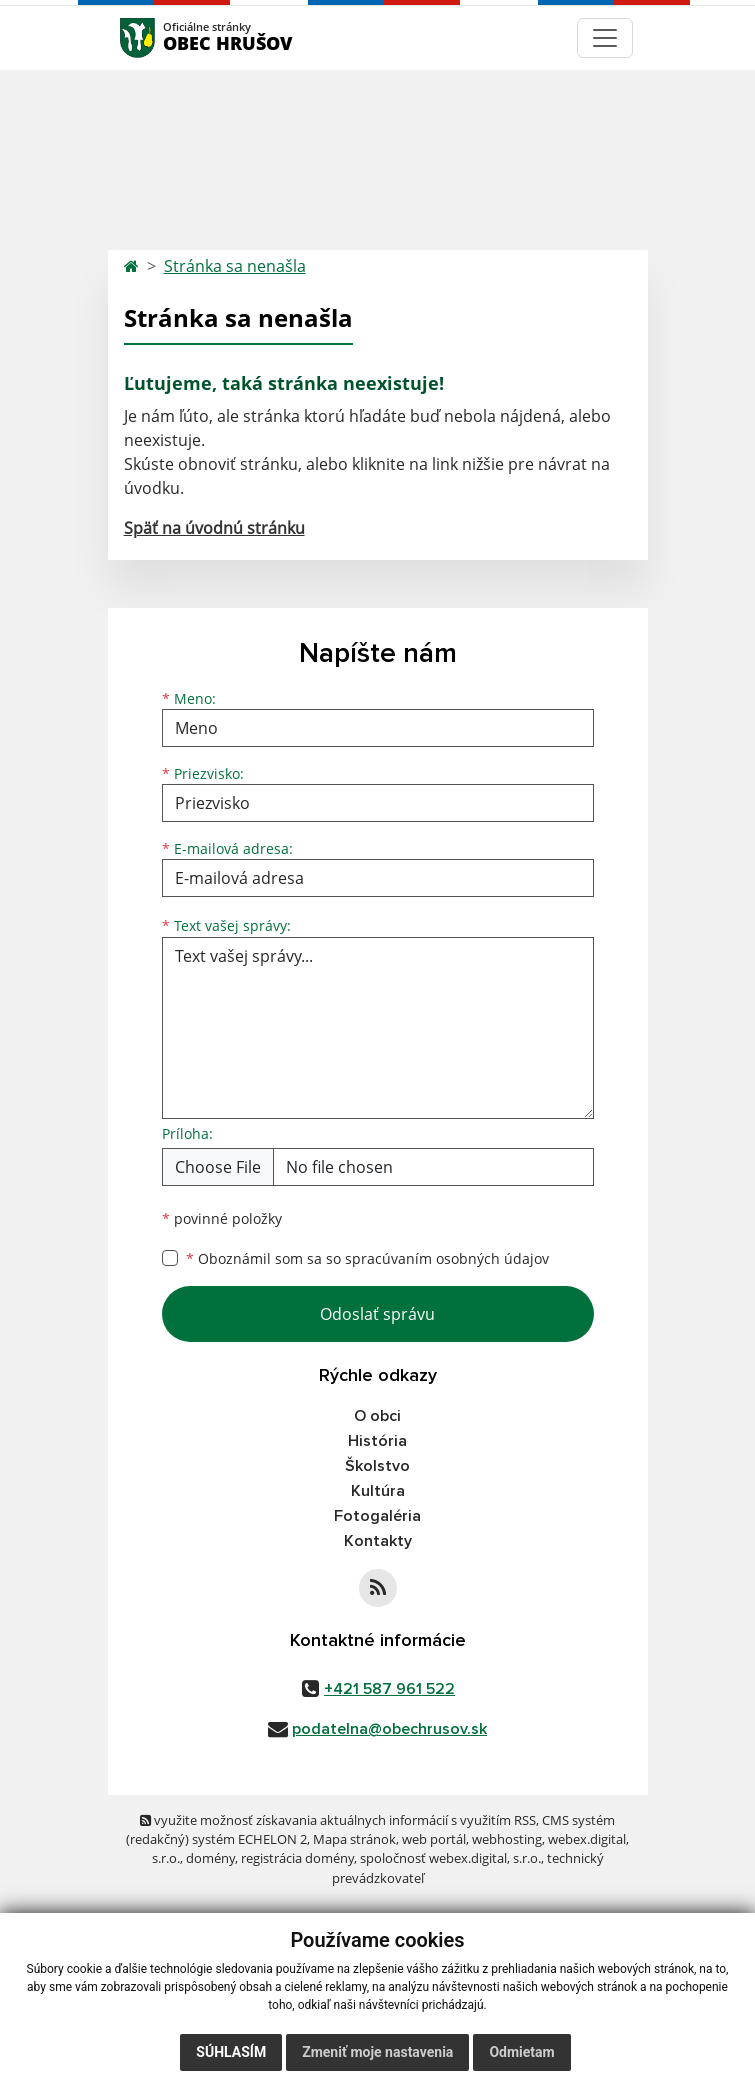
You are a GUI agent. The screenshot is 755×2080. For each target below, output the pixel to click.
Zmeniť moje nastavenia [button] (377, 2052)
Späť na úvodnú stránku (214, 528)
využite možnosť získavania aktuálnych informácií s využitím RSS (338, 1820)
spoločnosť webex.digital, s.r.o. (450, 1858)
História (377, 1441)
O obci (377, 1416)
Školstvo (377, 1466)
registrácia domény (297, 1858)
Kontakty (378, 1541)
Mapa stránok (354, 1839)
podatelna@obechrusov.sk (389, 1729)
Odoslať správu (377, 1314)
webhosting (507, 1839)
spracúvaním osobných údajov (447, 1258)
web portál (434, 1839)
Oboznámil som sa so (367, 1258)
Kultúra (378, 1491)
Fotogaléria (377, 1516)
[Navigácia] (605, 38)
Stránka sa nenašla (235, 266)
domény (210, 1858)
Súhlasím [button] (231, 2052)
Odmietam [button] (521, 2052)
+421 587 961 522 (389, 1689)
